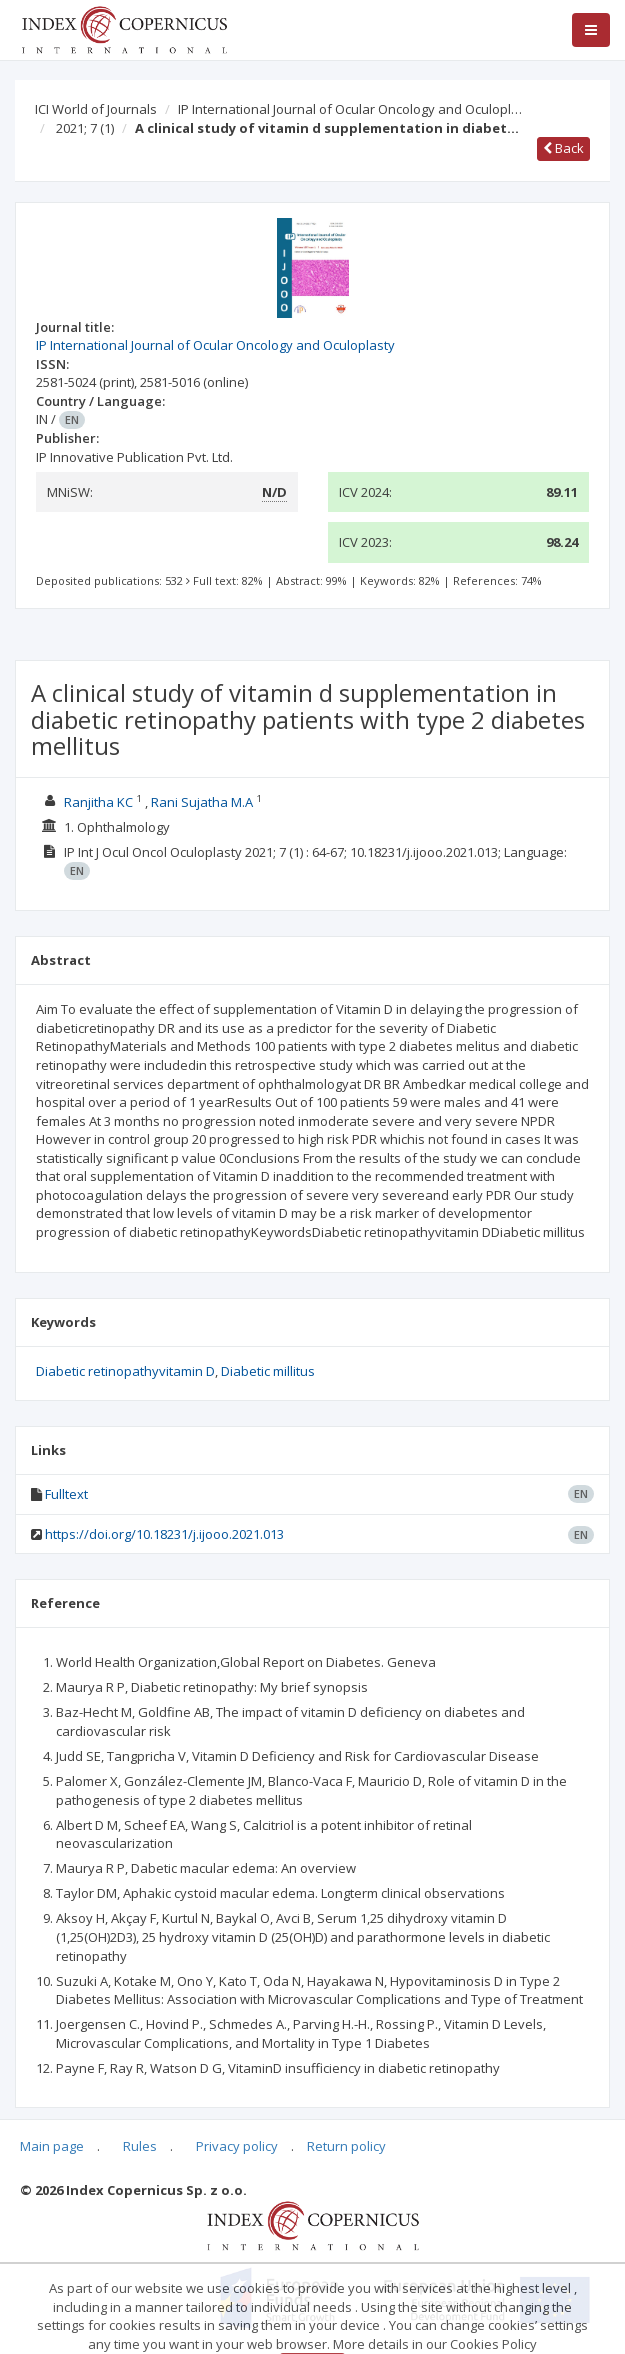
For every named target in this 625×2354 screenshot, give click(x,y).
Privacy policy (237, 2146)
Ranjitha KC (98, 802)
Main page (52, 2146)
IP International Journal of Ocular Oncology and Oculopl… (350, 109)
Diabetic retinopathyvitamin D (125, 1371)
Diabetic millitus (268, 1371)
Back (563, 148)
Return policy (346, 2146)
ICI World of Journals (96, 109)
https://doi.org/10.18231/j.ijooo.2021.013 (164, 1534)
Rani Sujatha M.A (202, 802)
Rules (140, 2146)
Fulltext (66, 1494)
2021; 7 (85, 128)
